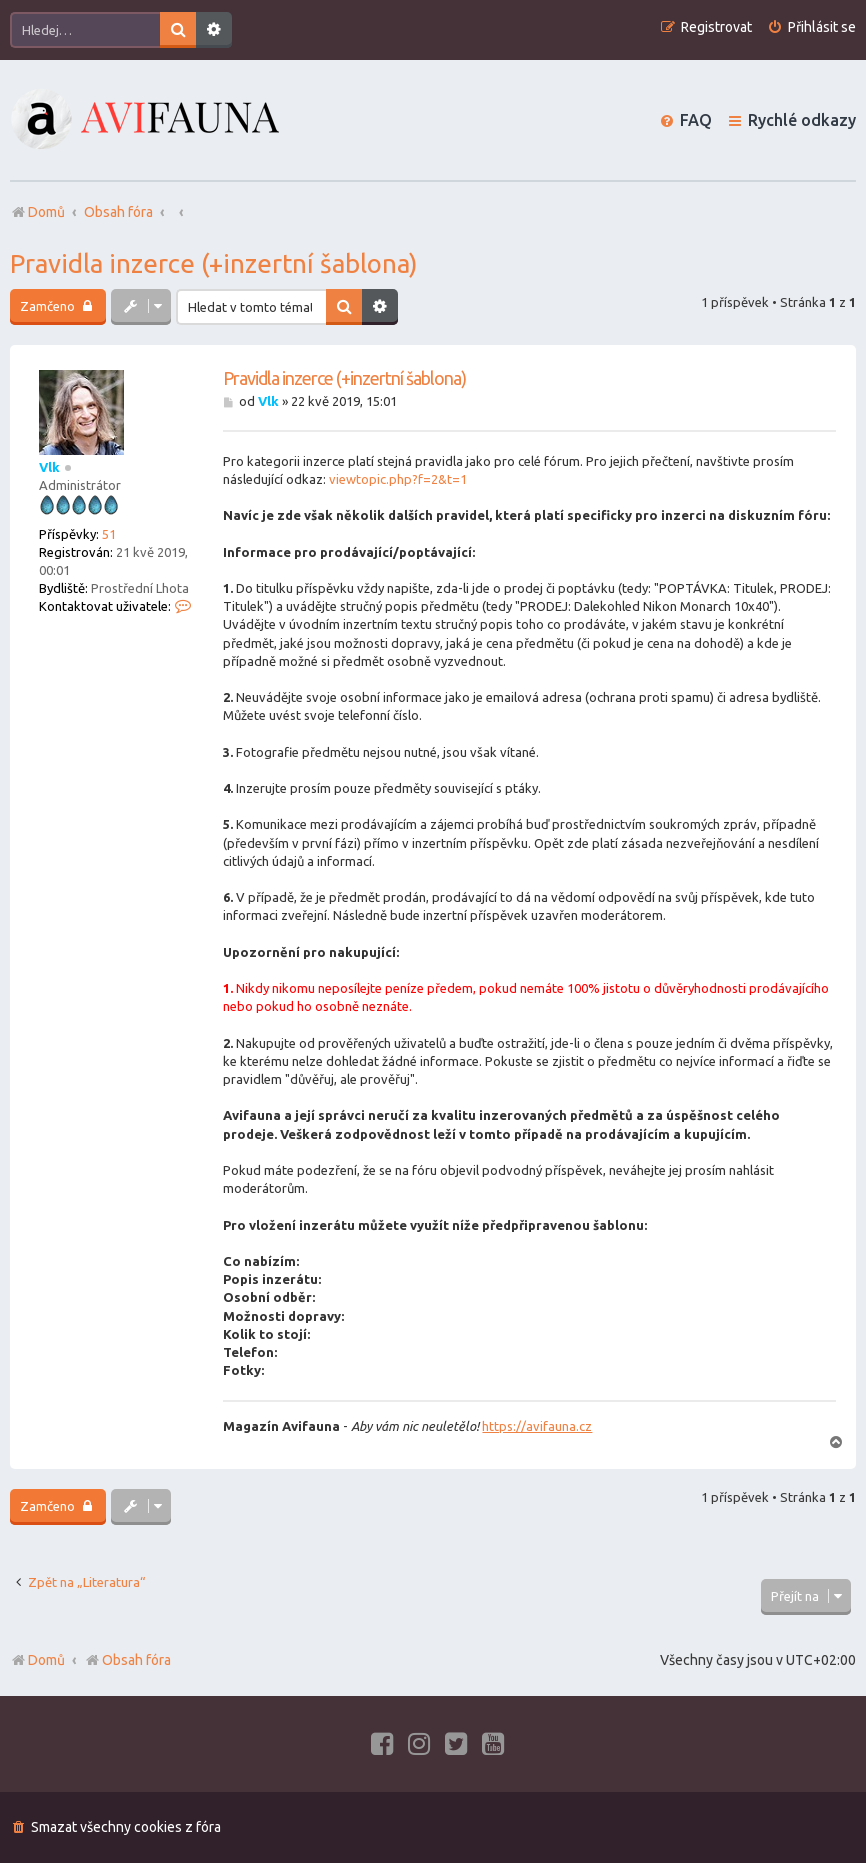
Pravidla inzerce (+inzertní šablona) (214, 263)
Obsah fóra (127, 1660)
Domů (46, 1660)
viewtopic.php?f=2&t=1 (398, 479)
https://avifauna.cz (537, 1426)
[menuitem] (811, 27)
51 (109, 534)
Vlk (49, 467)
